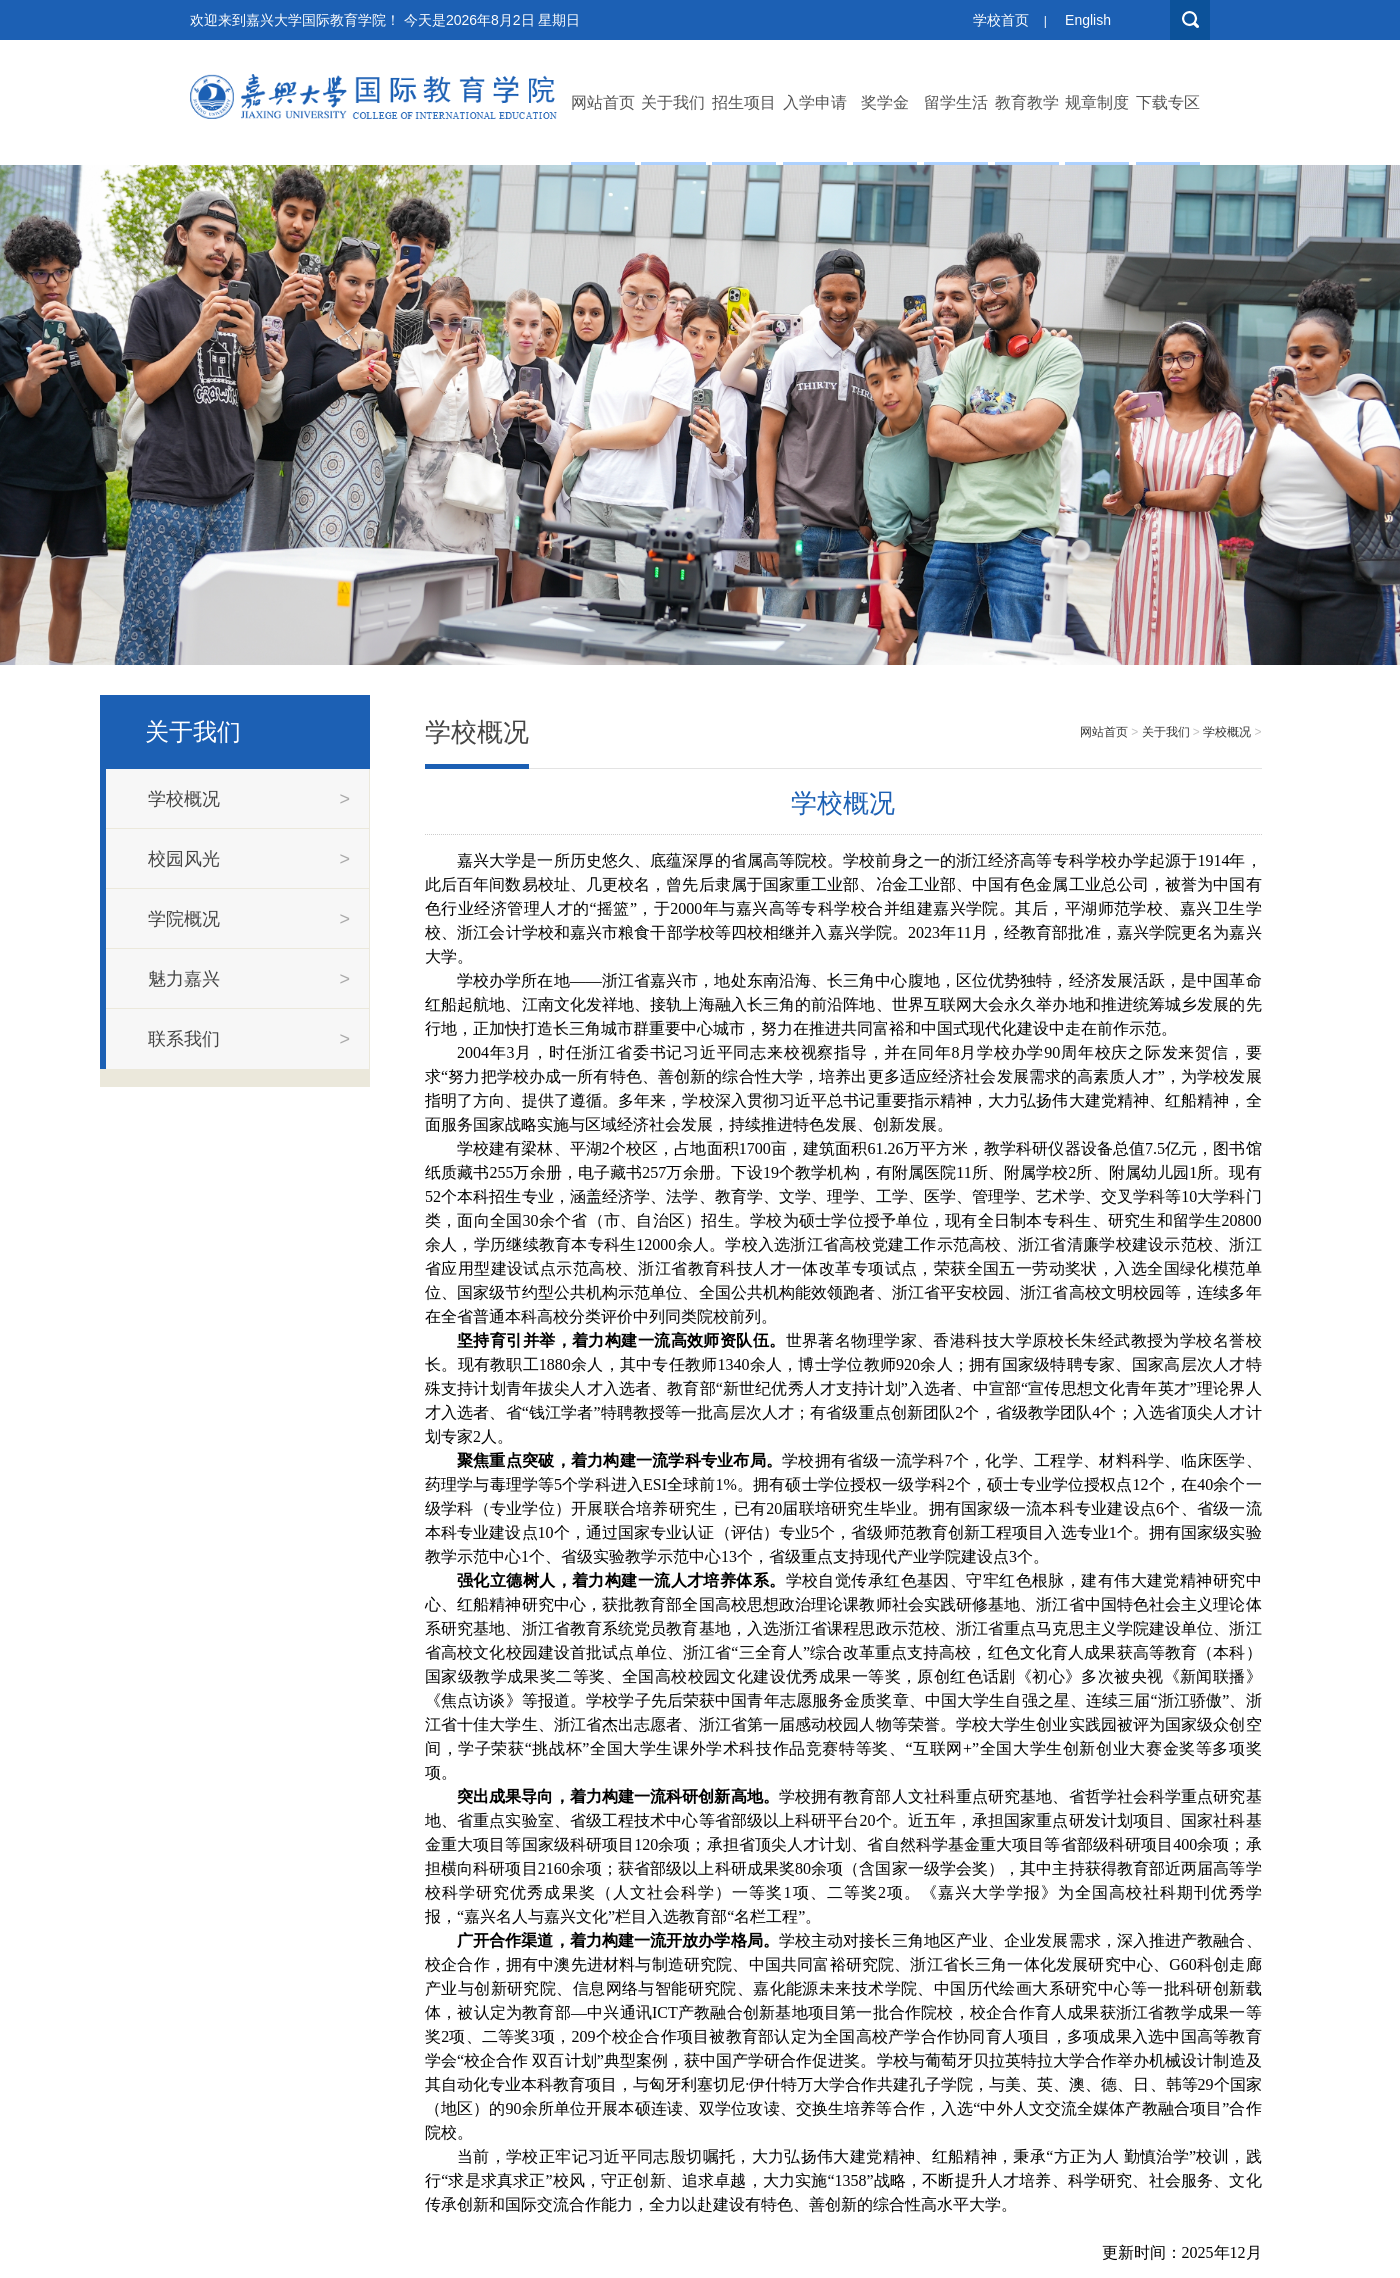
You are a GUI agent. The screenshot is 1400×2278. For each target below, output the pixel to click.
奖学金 (885, 102)
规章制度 (1097, 102)
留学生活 (956, 102)
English (1088, 20)
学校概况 (1227, 732)
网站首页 (603, 102)
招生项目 (744, 102)
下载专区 (1168, 102)
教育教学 (1027, 102)
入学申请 (815, 102)
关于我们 (673, 102)
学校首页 (1001, 20)
